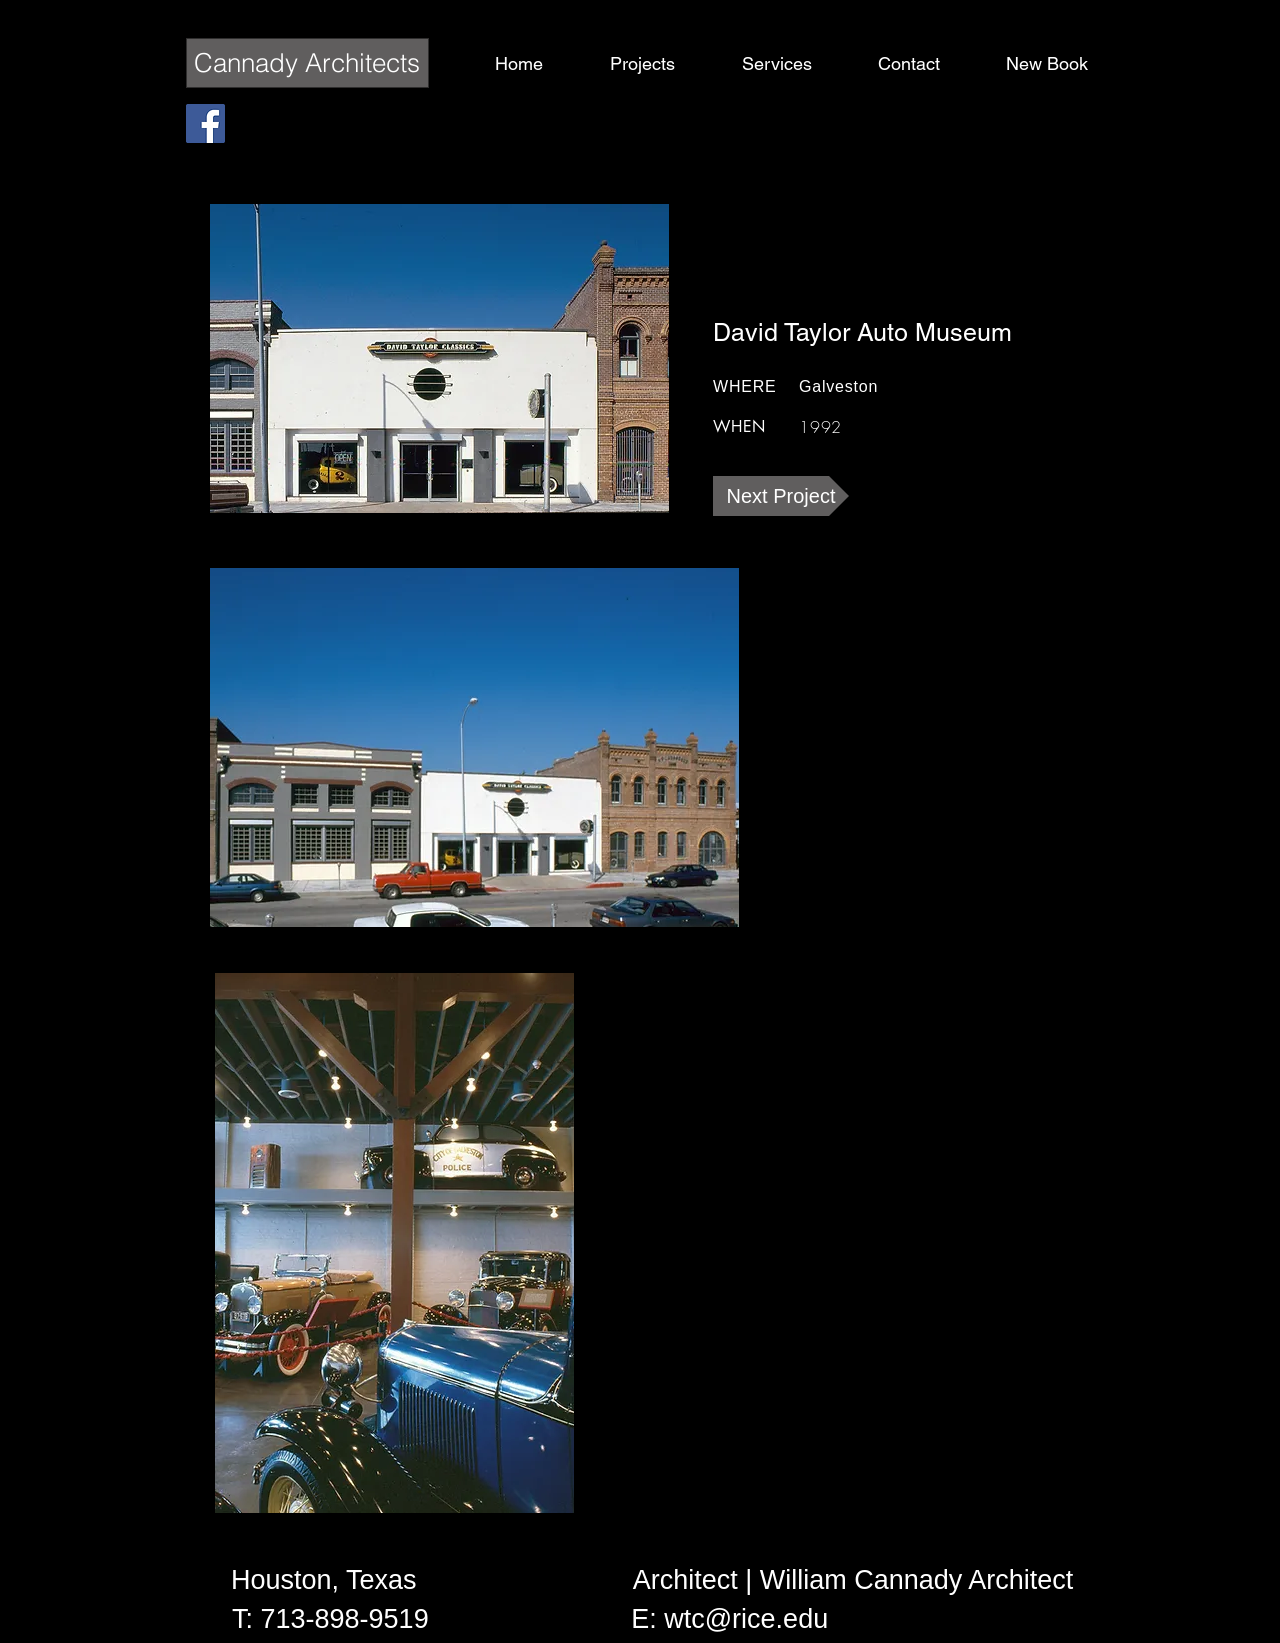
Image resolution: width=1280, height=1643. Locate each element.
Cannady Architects (307, 63)
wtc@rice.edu (746, 1619)
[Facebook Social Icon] (205, 123)
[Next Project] (781, 496)
